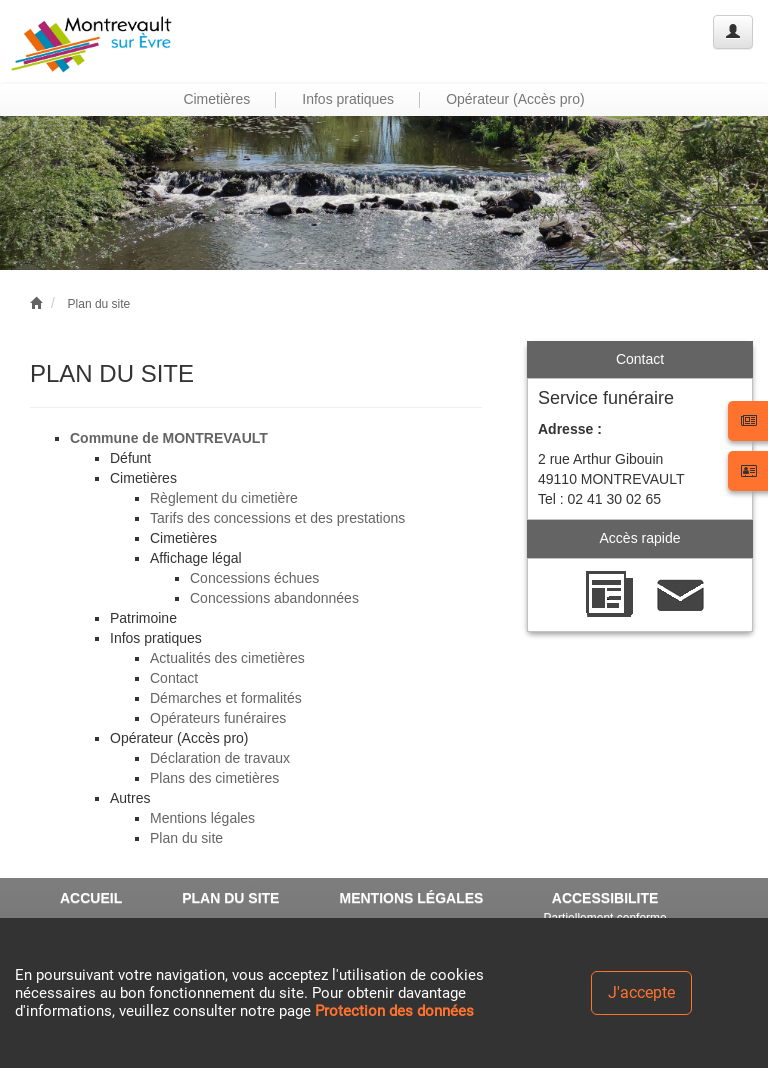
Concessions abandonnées (274, 598)
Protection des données (394, 1011)
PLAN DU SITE (230, 898)
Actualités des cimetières (227, 658)
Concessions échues (254, 578)
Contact (174, 678)
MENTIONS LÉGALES (411, 898)
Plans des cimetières (214, 778)
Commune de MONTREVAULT (169, 438)
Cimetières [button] (216, 99)
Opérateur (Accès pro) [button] (515, 99)
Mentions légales (202, 818)
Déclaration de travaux (220, 758)
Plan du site (99, 304)
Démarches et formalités (226, 698)
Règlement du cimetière (224, 498)
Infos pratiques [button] (348, 99)
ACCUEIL (91, 898)
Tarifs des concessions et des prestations (277, 518)
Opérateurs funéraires (218, 718)
